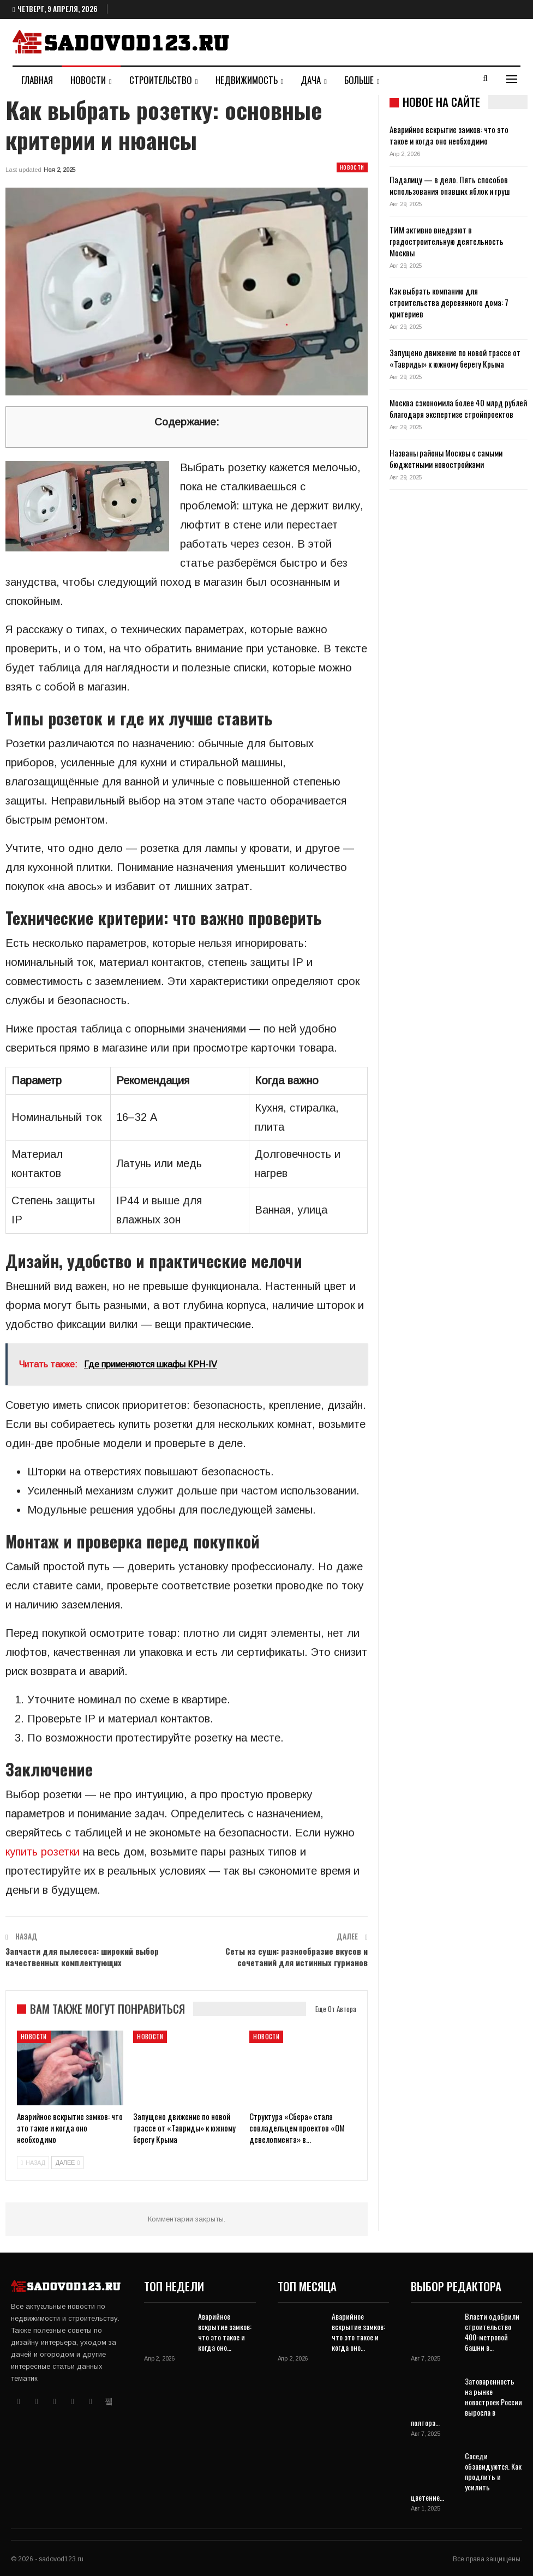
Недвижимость (246, 80)
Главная (37, 80)
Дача (311, 80)
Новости (88, 80)
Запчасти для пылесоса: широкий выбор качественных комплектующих (82, 1956)
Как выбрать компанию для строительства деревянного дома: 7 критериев (449, 302)
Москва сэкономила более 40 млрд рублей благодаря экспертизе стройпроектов (458, 408)
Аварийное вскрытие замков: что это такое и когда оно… (224, 2331)
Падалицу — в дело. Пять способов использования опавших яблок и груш (450, 185)
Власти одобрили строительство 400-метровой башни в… (492, 2331)
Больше (359, 80)
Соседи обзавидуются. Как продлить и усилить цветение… (466, 2476)
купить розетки (42, 1852)
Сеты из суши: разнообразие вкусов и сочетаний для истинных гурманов (296, 1956)
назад (33, 2162)
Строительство (160, 80)
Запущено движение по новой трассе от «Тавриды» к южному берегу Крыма (455, 358)
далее (67, 2162)
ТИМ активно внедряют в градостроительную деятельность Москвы (447, 241)
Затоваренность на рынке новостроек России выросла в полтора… (466, 2401)
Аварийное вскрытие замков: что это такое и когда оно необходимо (449, 135)
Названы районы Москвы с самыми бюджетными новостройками (446, 458)
